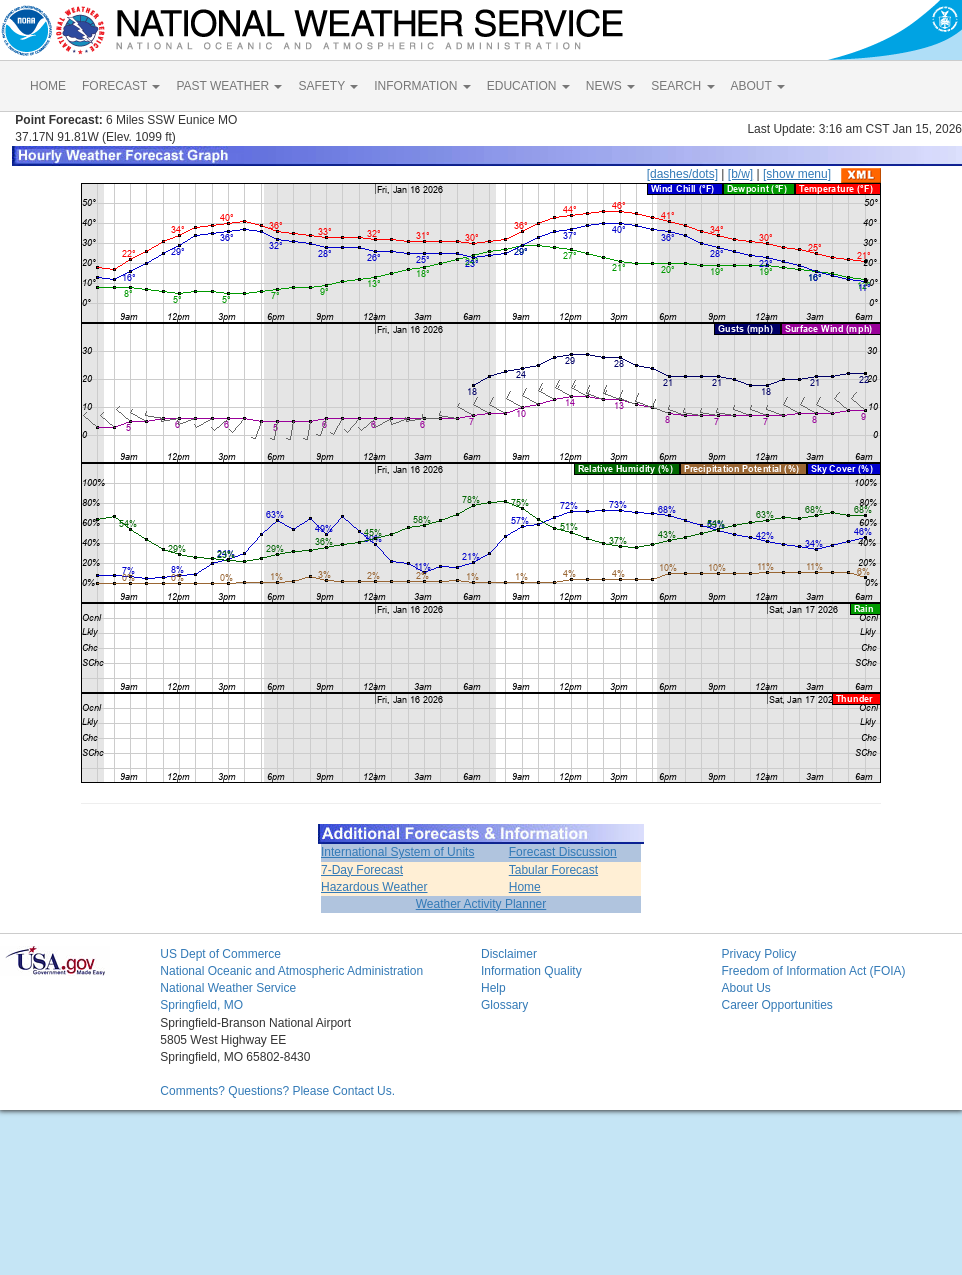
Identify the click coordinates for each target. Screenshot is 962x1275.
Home (525, 887)
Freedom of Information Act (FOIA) (813, 971)
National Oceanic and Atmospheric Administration (291, 971)
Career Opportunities (776, 1005)
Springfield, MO (201, 1005)
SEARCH (682, 86)
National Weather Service (228, 988)
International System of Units (397, 852)
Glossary (504, 1005)
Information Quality (531, 971)
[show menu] (797, 174)
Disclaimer (509, 954)
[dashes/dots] (682, 174)
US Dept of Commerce (220, 954)
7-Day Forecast (362, 870)
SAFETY (328, 86)
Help (493, 988)
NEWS (610, 86)
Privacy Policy (758, 954)
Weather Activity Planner (481, 904)
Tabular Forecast (553, 870)
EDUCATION (528, 86)
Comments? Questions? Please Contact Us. (277, 1091)
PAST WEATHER (229, 86)
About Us (745, 988)
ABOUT (758, 86)
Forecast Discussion (563, 852)
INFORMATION (422, 86)
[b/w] (740, 174)
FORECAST (121, 86)
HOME (48, 86)
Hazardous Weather (374, 887)
